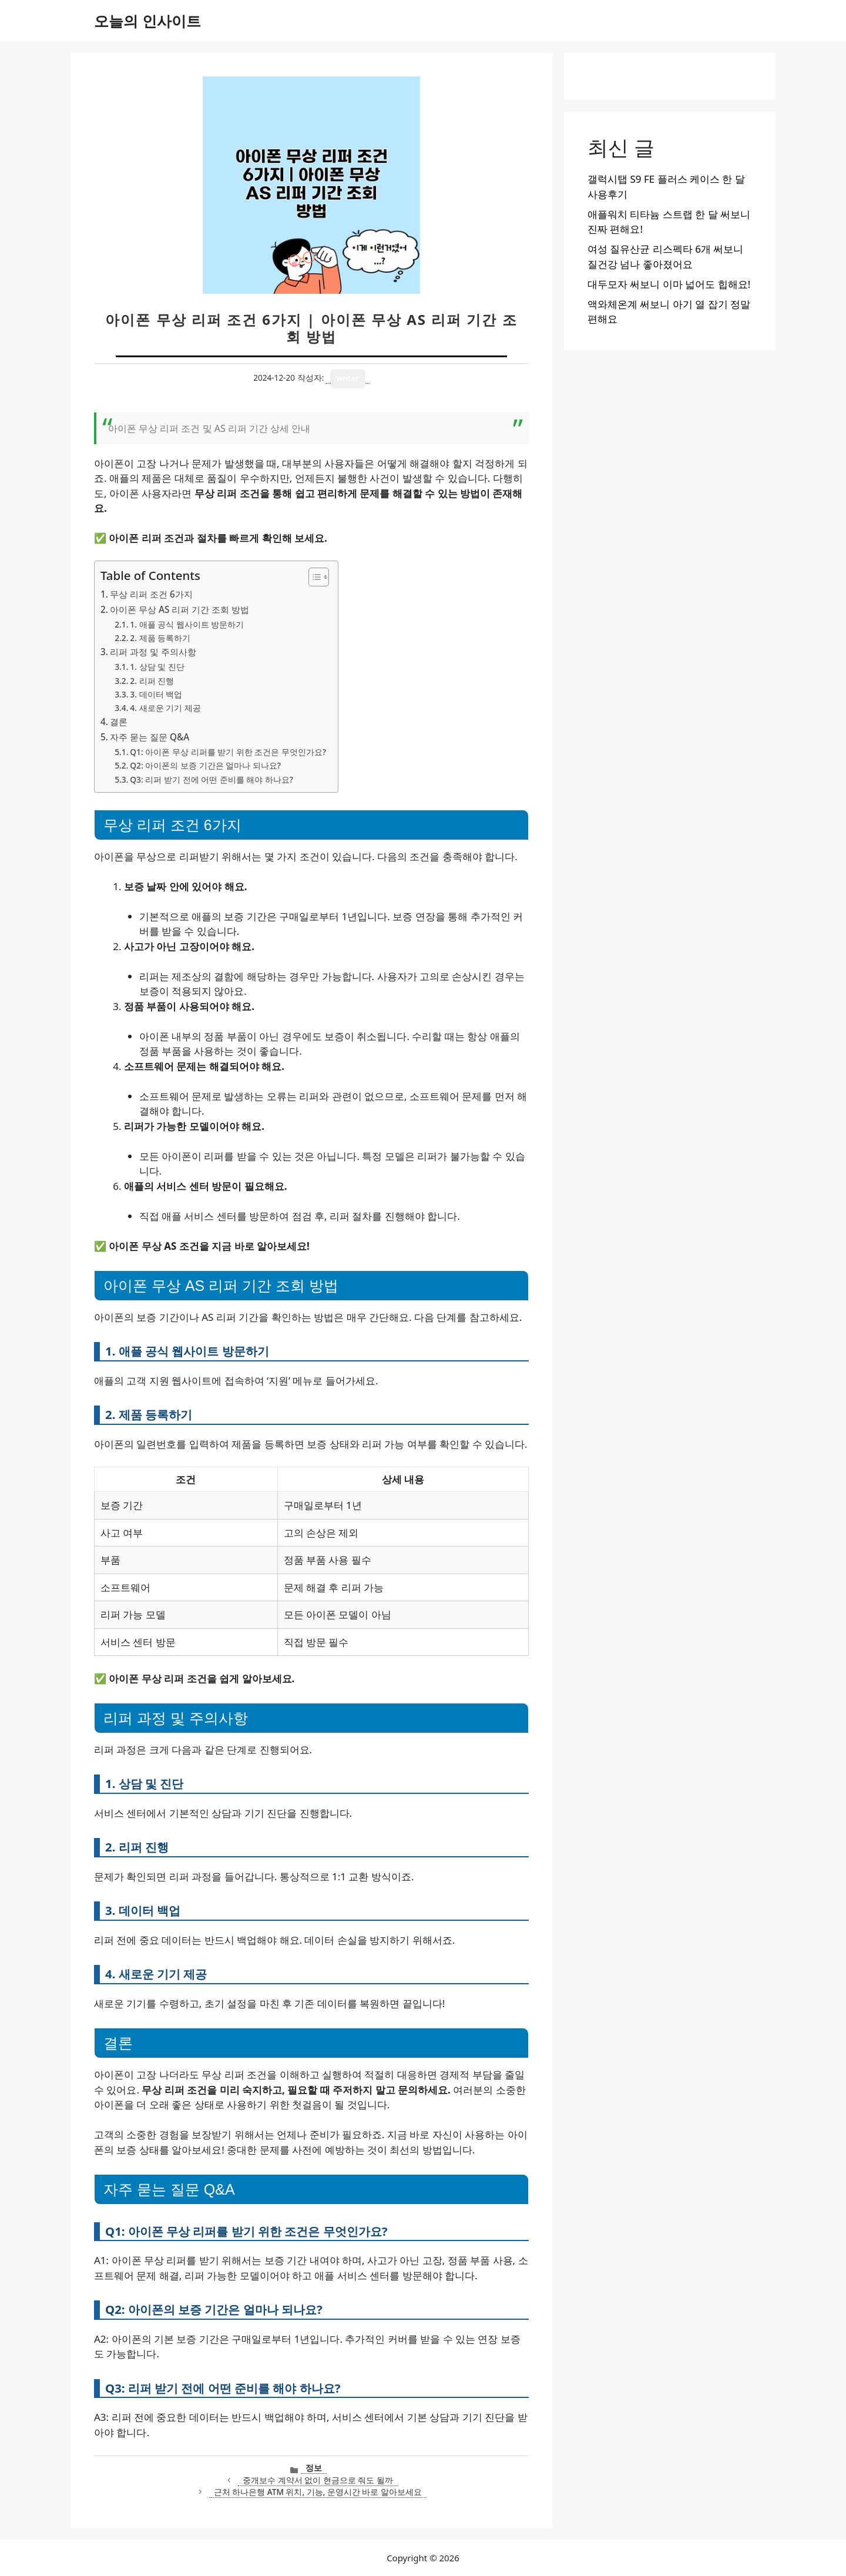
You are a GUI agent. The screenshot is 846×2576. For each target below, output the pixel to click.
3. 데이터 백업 (156, 694)
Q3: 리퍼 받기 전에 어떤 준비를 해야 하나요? (211, 779)
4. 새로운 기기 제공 (165, 707)
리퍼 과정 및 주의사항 (153, 652)
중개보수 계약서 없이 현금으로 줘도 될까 (318, 2480)
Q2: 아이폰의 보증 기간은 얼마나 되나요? (205, 765)
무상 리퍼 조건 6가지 (151, 594)
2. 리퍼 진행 (152, 680)
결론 (118, 721)
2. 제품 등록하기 (160, 637)
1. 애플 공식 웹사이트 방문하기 (187, 624)
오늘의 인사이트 (147, 21)
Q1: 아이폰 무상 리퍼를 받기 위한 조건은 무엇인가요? (228, 751)
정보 (314, 2467)
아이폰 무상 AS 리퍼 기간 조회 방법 (179, 609)
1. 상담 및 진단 (157, 666)
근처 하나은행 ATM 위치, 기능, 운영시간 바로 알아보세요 (318, 2491)
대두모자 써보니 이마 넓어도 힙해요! (669, 284)
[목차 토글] (313, 577)
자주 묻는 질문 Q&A (149, 737)
